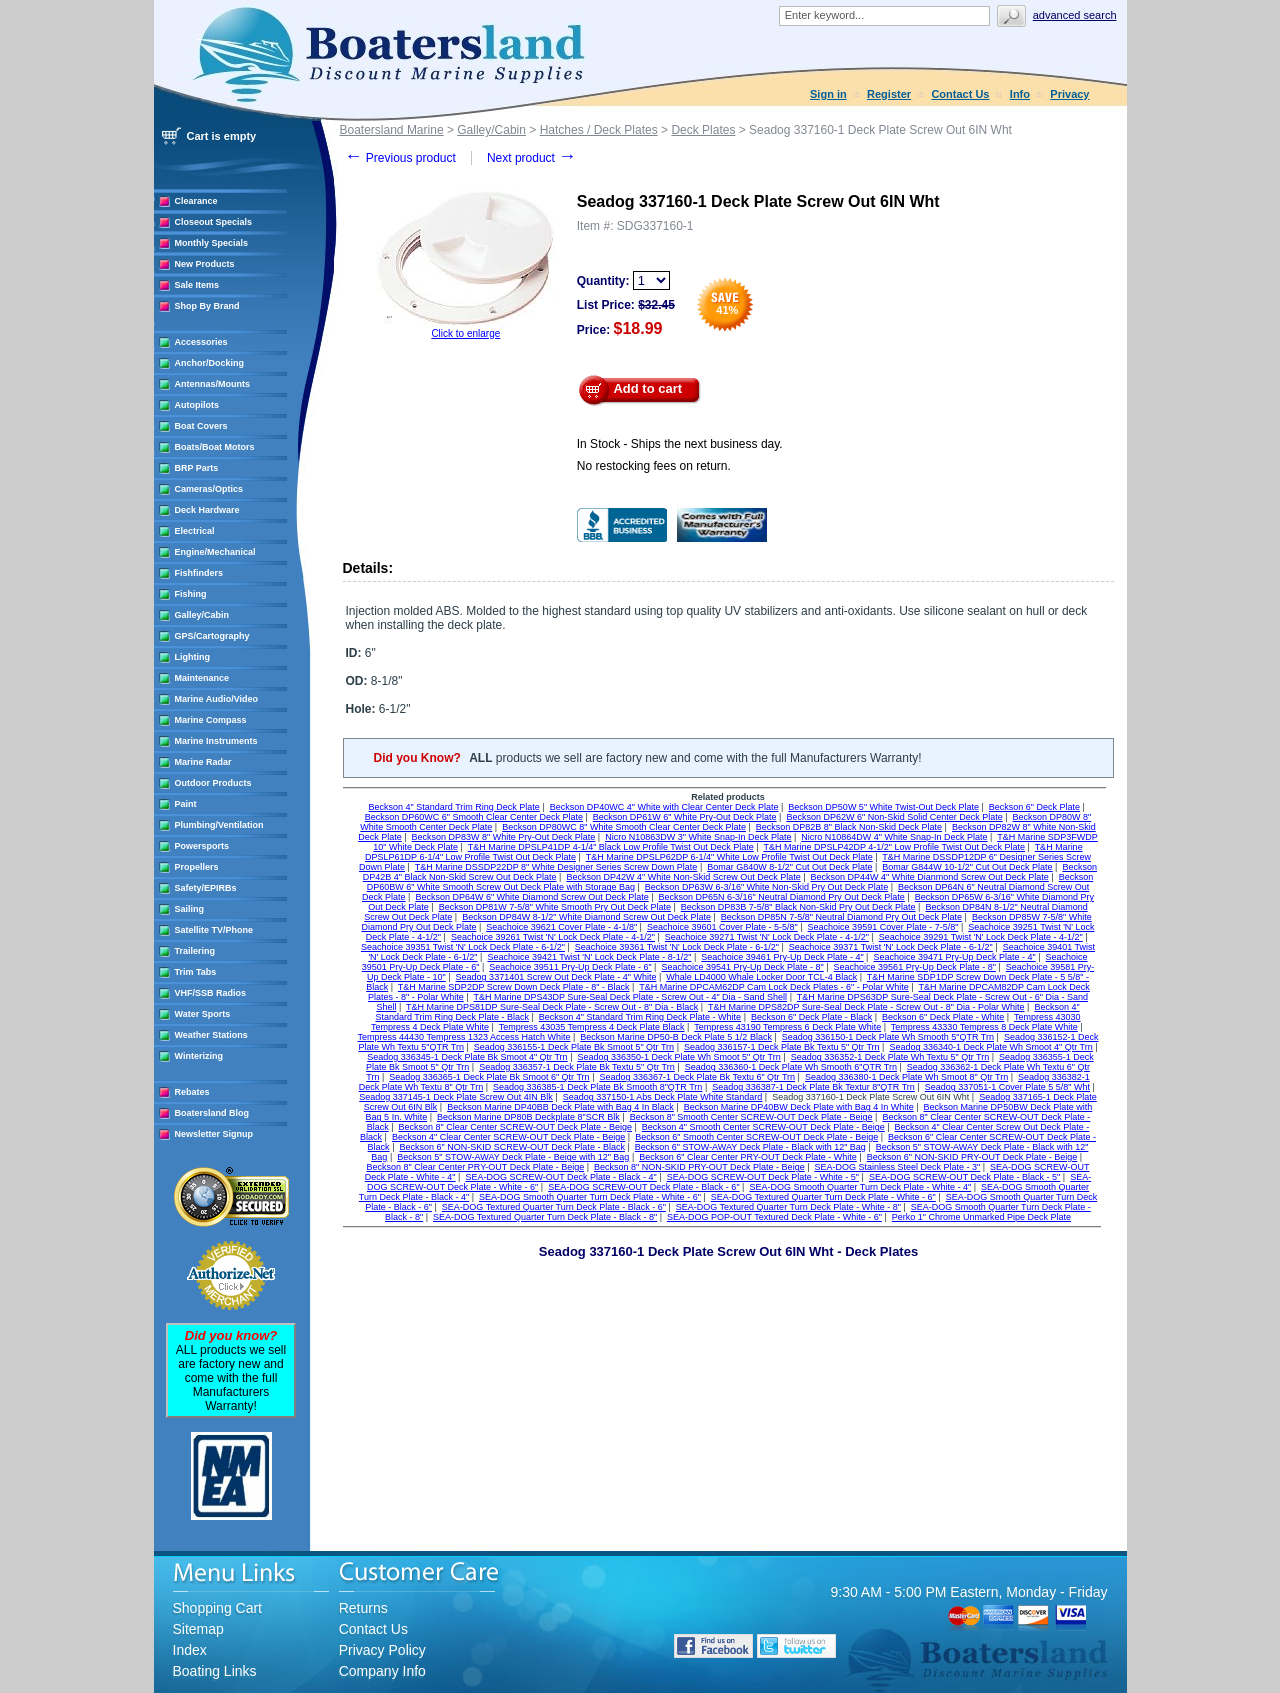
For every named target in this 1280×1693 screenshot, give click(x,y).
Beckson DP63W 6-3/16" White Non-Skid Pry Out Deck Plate (766, 887)
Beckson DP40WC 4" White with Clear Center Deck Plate (664, 807)
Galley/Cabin (202, 615)
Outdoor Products (213, 783)
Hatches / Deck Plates (599, 130)
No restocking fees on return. (654, 466)
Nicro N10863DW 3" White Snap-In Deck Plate (698, 837)
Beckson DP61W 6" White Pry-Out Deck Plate (685, 817)
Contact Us (960, 94)
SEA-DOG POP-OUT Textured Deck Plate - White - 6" (774, 1217)
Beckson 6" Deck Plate (1034, 807)
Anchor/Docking (210, 363)
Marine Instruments (216, 741)
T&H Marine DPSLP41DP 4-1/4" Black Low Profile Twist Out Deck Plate (611, 847)
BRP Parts (197, 468)
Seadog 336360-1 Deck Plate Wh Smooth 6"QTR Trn (791, 1067)
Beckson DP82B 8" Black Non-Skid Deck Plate (849, 827)
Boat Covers (201, 426)
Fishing (191, 594)
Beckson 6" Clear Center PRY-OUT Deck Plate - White (748, 1157)
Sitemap (198, 1629)
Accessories (201, 342)
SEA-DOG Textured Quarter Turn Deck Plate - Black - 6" (554, 1207)
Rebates (192, 1092)
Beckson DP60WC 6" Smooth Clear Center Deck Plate (474, 817)
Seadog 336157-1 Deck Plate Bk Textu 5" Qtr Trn (782, 1047)
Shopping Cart (218, 1608)
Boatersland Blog (212, 1113)
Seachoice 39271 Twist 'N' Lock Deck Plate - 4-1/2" (767, 937)
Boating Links (215, 1671)
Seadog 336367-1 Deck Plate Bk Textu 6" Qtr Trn (697, 1077)
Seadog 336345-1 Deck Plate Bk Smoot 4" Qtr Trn (467, 1057)
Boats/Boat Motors (215, 447)
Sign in (828, 94)
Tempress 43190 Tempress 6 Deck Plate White (787, 1027)
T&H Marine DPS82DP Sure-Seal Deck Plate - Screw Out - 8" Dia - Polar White (866, 1007)
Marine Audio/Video (217, 699)
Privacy (1069, 94)
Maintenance (202, 678)
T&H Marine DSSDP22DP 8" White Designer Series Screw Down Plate (556, 867)
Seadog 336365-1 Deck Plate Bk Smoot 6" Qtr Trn (489, 1077)
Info (1020, 94)
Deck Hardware (207, 510)
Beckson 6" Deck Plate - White (943, 1017)
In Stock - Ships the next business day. (680, 444)
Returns (363, 1608)
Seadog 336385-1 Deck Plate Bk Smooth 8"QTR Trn (597, 1087)
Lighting (193, 657)
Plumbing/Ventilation (219, 825)
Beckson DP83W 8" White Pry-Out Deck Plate (504, 837)
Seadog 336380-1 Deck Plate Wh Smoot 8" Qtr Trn (906, 1077)
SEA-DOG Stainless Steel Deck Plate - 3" (897, 1167)
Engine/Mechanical (215, 552)
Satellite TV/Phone (214, 930)
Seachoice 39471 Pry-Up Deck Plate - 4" (954, 957)
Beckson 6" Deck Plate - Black (811, 1017)
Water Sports (203, 1014)
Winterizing (199, 1056)
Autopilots (197, 405)
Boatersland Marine (392, 130)
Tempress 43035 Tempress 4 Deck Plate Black (592, 1027)
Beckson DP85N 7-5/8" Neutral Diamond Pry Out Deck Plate (841, 917)
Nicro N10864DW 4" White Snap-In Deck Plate (894, 837)
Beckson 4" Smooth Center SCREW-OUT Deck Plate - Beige (763, 1127)
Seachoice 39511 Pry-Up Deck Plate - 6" (570, 967)
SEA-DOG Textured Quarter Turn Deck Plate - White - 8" (788, 1207)
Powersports (202, 846)
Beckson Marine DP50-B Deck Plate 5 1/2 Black (676, 1037)
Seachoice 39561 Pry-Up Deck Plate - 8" (915, 967)
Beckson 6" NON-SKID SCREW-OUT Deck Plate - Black (511, 1147)
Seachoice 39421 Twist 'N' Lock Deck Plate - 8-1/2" (589, 957)
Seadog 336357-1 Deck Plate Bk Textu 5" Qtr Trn (577, 1067)
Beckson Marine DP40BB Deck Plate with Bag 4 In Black (560, 1107)
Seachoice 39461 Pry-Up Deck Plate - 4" (782, 957)
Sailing (190, 909)
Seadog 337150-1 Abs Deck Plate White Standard (663, 1097)
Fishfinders (199, 573)
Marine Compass (211, 720)
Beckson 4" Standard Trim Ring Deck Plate (454, 807)
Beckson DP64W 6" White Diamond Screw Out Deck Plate (531, 897)
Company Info (382, 1671)
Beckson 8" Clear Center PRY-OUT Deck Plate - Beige (476, 1167)
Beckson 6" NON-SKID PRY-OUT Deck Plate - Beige (972, 1157)
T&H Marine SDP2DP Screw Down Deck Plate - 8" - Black (514, 987)
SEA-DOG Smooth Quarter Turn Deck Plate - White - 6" (590, 1197)
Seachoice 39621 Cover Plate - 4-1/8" (561, 927)
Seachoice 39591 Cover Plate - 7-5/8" (883, 927)
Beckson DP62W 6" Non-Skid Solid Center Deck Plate (894, 817)
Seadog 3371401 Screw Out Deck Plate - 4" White (556, 977)
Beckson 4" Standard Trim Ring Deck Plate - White (640, 1017)
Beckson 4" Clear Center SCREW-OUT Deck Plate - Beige (508, 1137)
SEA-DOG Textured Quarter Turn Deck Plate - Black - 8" (545, 1217)
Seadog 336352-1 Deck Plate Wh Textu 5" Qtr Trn (890, 1057)
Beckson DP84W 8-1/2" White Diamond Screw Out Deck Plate (586, 917)
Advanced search (1075, 15)
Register (889, 94)
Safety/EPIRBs (206, 888)
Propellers (197, 867)
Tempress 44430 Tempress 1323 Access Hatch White (464, 1037)
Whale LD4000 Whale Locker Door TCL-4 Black (761, 977)
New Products (205, 264)
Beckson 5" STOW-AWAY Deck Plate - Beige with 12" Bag (513, 1157)
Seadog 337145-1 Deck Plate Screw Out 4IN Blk (456, 1097)
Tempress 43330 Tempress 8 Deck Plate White (984, 1027)
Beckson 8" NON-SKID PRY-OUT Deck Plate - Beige (699, 1167)
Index (190, 1650)
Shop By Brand (207, 306)
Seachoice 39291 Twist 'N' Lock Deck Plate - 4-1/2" (981, 937)
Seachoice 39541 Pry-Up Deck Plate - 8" (742, 967)
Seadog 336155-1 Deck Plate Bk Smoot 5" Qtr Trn (574, 1047)
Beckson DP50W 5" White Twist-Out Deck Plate (883, 807)
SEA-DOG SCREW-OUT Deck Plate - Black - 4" (560, 1177)
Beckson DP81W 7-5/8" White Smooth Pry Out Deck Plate (555, 907)
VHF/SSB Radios (211, 993)
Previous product (400, 158)
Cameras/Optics (209, 489)
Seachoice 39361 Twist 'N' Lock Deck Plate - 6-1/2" (677, 947)
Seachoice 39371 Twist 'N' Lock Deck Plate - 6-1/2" (891, 947)
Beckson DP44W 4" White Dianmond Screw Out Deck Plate (930, 877)
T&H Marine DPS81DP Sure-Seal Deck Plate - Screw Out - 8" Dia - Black (552, 1007)
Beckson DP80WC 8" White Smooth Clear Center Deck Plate (624, 827)
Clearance (196, 201)
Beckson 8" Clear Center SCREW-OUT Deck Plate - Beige (514, 1127)
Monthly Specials (212, 243)
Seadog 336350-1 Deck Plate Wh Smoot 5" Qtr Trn (678, 1057)
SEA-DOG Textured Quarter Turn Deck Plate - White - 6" (823, 1197)
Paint (186, 804)
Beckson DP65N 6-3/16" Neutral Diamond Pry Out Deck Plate (782, 897)
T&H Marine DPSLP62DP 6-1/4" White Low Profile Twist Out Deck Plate (729, 857)
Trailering (195, 951)
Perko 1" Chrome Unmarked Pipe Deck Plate (981, 1217)
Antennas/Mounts (213, 384)
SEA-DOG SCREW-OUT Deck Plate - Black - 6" (643, 1187)
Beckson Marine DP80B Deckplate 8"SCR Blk (528, 1117)
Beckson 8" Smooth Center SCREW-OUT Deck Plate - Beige (751, 1117)
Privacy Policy (382, 1650)
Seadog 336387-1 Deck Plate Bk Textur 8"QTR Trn (813, 1087)
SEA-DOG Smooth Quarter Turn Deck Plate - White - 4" (860, 1187)
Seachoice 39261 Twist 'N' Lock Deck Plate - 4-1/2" (553, 937)
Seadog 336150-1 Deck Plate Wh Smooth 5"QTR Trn (888, 1037)
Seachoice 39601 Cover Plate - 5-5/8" (722, 927)
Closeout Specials (214, 222)
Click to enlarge (465, 333)
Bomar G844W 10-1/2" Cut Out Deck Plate (967, 867)
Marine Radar (203, 762)
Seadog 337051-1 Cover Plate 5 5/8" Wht (1007, 1087)
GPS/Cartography (212, 636)
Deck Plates (703, 130)
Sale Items (197, 285)
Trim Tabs (196, 972)
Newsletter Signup (214, 1134)
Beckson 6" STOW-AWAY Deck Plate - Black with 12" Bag (750, 1147)
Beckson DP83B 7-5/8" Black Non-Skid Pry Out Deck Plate (798, 907)
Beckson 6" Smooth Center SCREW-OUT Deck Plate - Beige (756, 1137)
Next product (531, 158)
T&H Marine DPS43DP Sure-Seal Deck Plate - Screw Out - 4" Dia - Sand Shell (630, 997)
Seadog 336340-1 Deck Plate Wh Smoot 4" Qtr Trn (990, 1047)
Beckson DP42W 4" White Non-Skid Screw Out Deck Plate (683, 877)
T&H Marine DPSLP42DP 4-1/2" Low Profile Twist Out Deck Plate (893, 847)
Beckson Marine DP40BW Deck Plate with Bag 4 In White (799, 1107)
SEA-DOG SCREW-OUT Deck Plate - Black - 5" (964, 1177)
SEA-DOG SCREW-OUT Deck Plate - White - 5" (763, 1177)
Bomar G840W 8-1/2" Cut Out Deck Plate (789, 867)
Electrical (195, 531)
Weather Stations (211, 1035)
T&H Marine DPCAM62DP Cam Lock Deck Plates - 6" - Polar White (774, 987)
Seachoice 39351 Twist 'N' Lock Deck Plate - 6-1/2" (463, 947)
